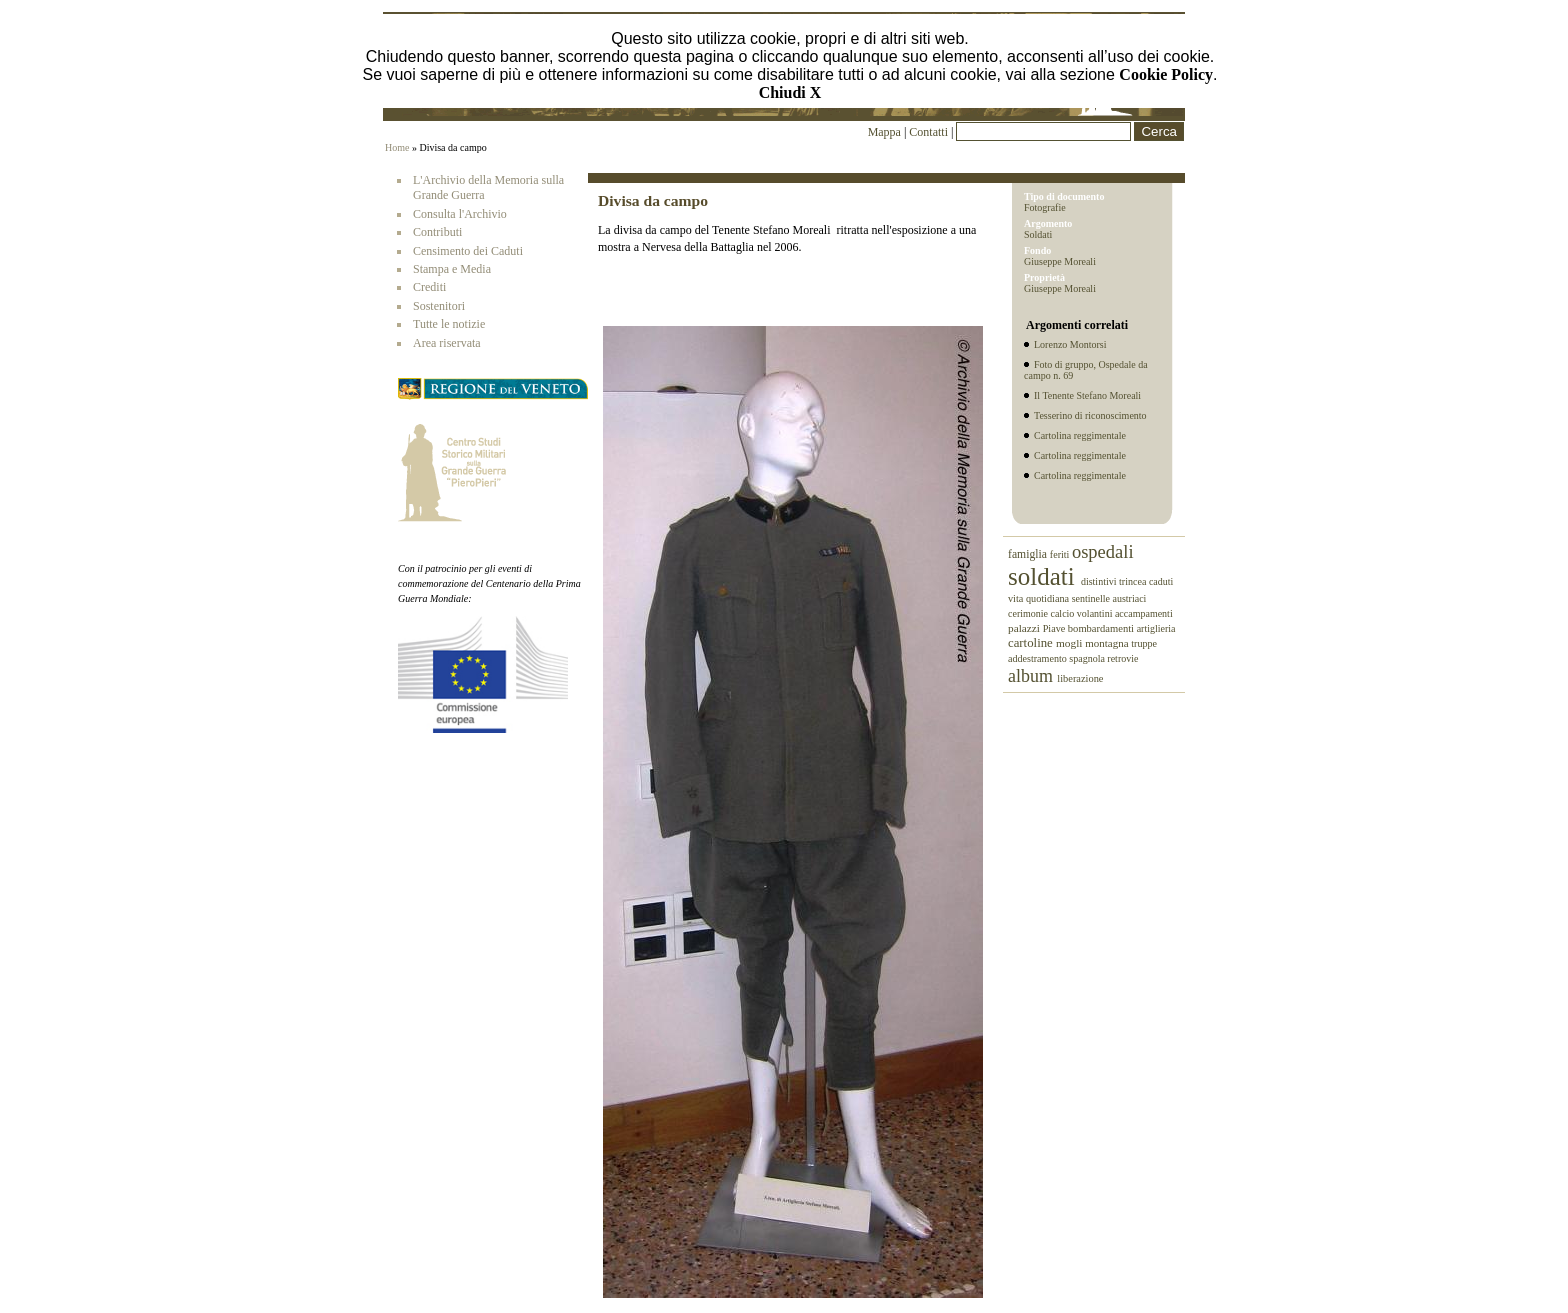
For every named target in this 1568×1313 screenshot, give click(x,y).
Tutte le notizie (449, 324)
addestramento (1038, 658)
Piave (1055, 628)
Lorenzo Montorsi (1070, 344)
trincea (1134, 581)
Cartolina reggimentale (1080, 435)
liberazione (1080, 678)
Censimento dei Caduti (468, 251)
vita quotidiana (1040, 598)
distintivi (1100, 581)
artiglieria (1156, 628)
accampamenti (1144, 613)
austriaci (1130, 598)
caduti (1161, 581)
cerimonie (1029, 613)
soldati (1044, 576)
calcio (1063, 613)
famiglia (1029, 554)
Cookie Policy (1166, 74)
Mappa (884, 132)
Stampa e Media (452, 269)
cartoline (1032, 643)
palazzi (1025, 628)
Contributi (437, 232)
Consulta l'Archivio (460, 214)
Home (397, 147)
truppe (1144, 643)
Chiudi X (790, 92)
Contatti (930, 132)
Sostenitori (439, 306)
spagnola (1088, 658)
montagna (1108, 643)
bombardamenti (1102, 628)
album (1032, 676)
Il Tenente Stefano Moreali (1087, 395)
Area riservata (447, 343)
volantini (1096, 613)
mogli (1070, 643)
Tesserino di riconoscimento (1090, 415)
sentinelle (1092, 598)
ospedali (1103, 552)
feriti (1061, 554)
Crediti (429, 287)
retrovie (1122, 658)
